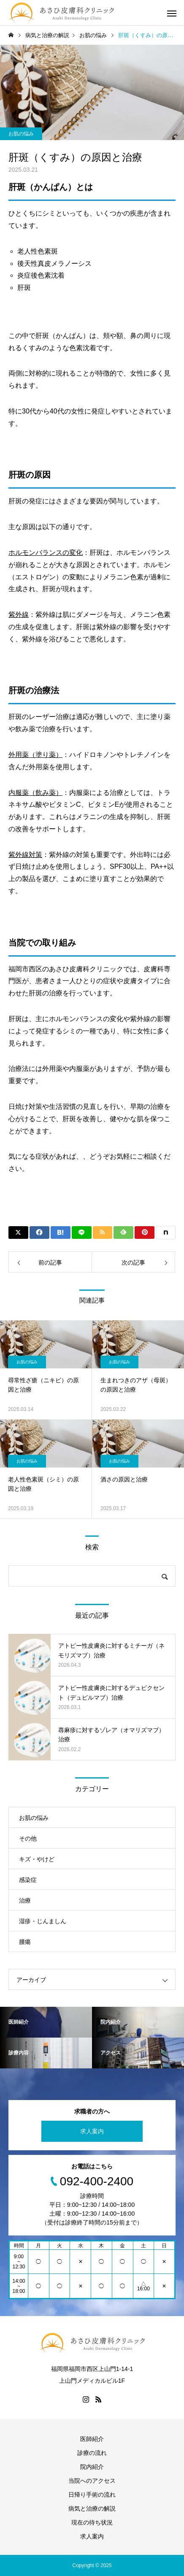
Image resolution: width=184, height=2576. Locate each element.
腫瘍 (25, 1941)
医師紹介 (92, 2438)
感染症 (28, 1879)
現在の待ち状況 (92, 2522)
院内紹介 (92, 2466)
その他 (28, 1838)
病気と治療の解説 (92, 2508)
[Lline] (82, 1232)
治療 (25, 1900)
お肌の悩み (21, 134)
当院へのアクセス (92, 2480)
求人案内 (92, 2131)
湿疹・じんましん (42, 1921)
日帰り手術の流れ (92, 2494)
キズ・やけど (36, 1859)
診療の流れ (92, 2452)
